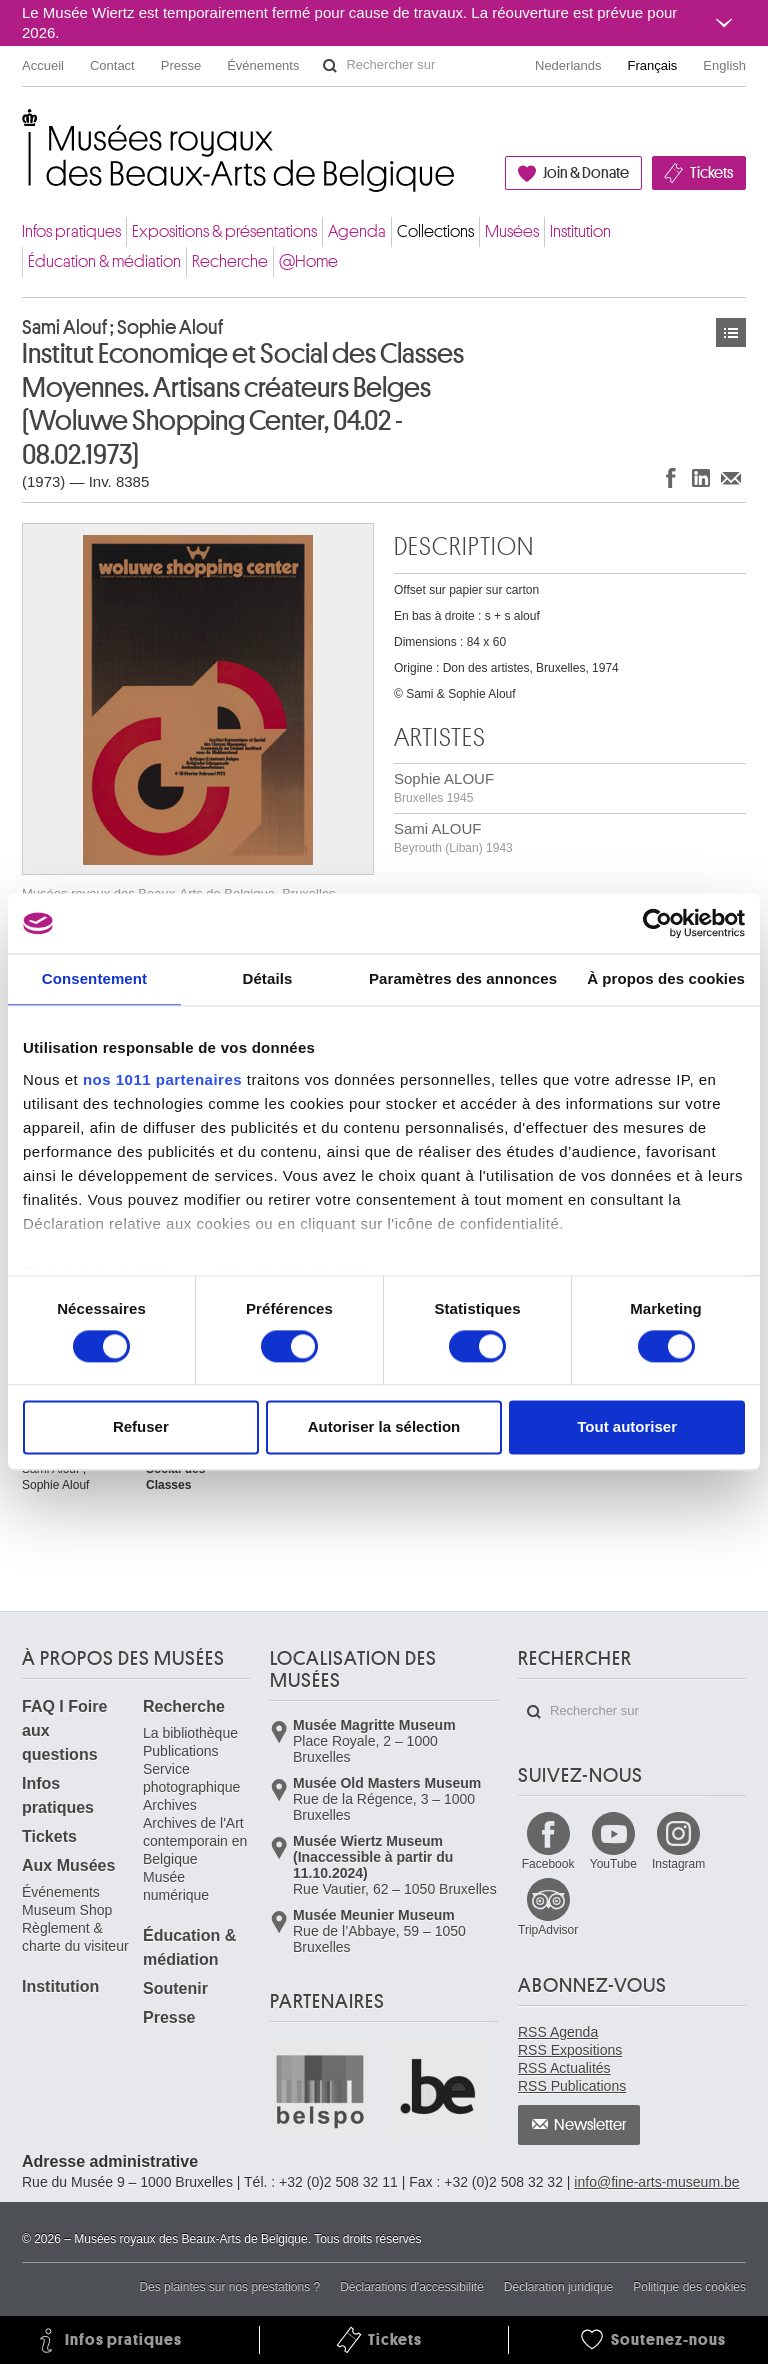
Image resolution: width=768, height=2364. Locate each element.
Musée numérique (176, 1886)
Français (653, 65)
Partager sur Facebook (671, 477)
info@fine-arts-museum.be (656, 2182)
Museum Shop (67, 1910)
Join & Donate (586, 173)
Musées (512, 231)
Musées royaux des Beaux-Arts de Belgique (23, 129)
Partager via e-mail (731, 477)
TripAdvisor (548, 1930)
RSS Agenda (558, 2032)
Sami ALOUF (453, 837)
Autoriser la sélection (384, 1427)
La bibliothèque (190, 1733)
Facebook (548, 1864)
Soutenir (175, 1988)
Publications (181, 1751)
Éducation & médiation (104, 261)
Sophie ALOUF (444, 787)
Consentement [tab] (94, 978)
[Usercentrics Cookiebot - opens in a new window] (657, 923)
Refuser (141, 1427)
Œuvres (731, 332)
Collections (435, 231)
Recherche (230, 261)
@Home (308, 261)
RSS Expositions (570, 2050)
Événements (263, 65)
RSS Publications (572, 2086)
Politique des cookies (689, 2287)
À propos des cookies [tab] (666, 978)
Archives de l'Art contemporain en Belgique (195, 1841)
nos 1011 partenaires (162, 1079)
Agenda (357, 231)
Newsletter (590, 2125)
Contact (112, 65)
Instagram (678, 1864)
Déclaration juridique (558, 2287)
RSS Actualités (564, 2068)
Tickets (711, 173)
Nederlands (568, 65)
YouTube (613, 1864)
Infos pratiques (71, 231)
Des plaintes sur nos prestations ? (229, 2287)
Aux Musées (68, 1865)
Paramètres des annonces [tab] (463, 978)
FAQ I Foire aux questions (64, 1730)
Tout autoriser (627, 1427)
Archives (170, 1805)
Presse (181, 65)
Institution (580, 231)
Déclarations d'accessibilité (412, 2287)
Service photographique (191, 1778)
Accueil (43, 65)
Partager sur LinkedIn (701, 477)
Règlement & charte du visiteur (75, 1937)
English (724, 65)
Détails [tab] (267, 978)
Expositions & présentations (224, 231)
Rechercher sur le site (330, 66)
